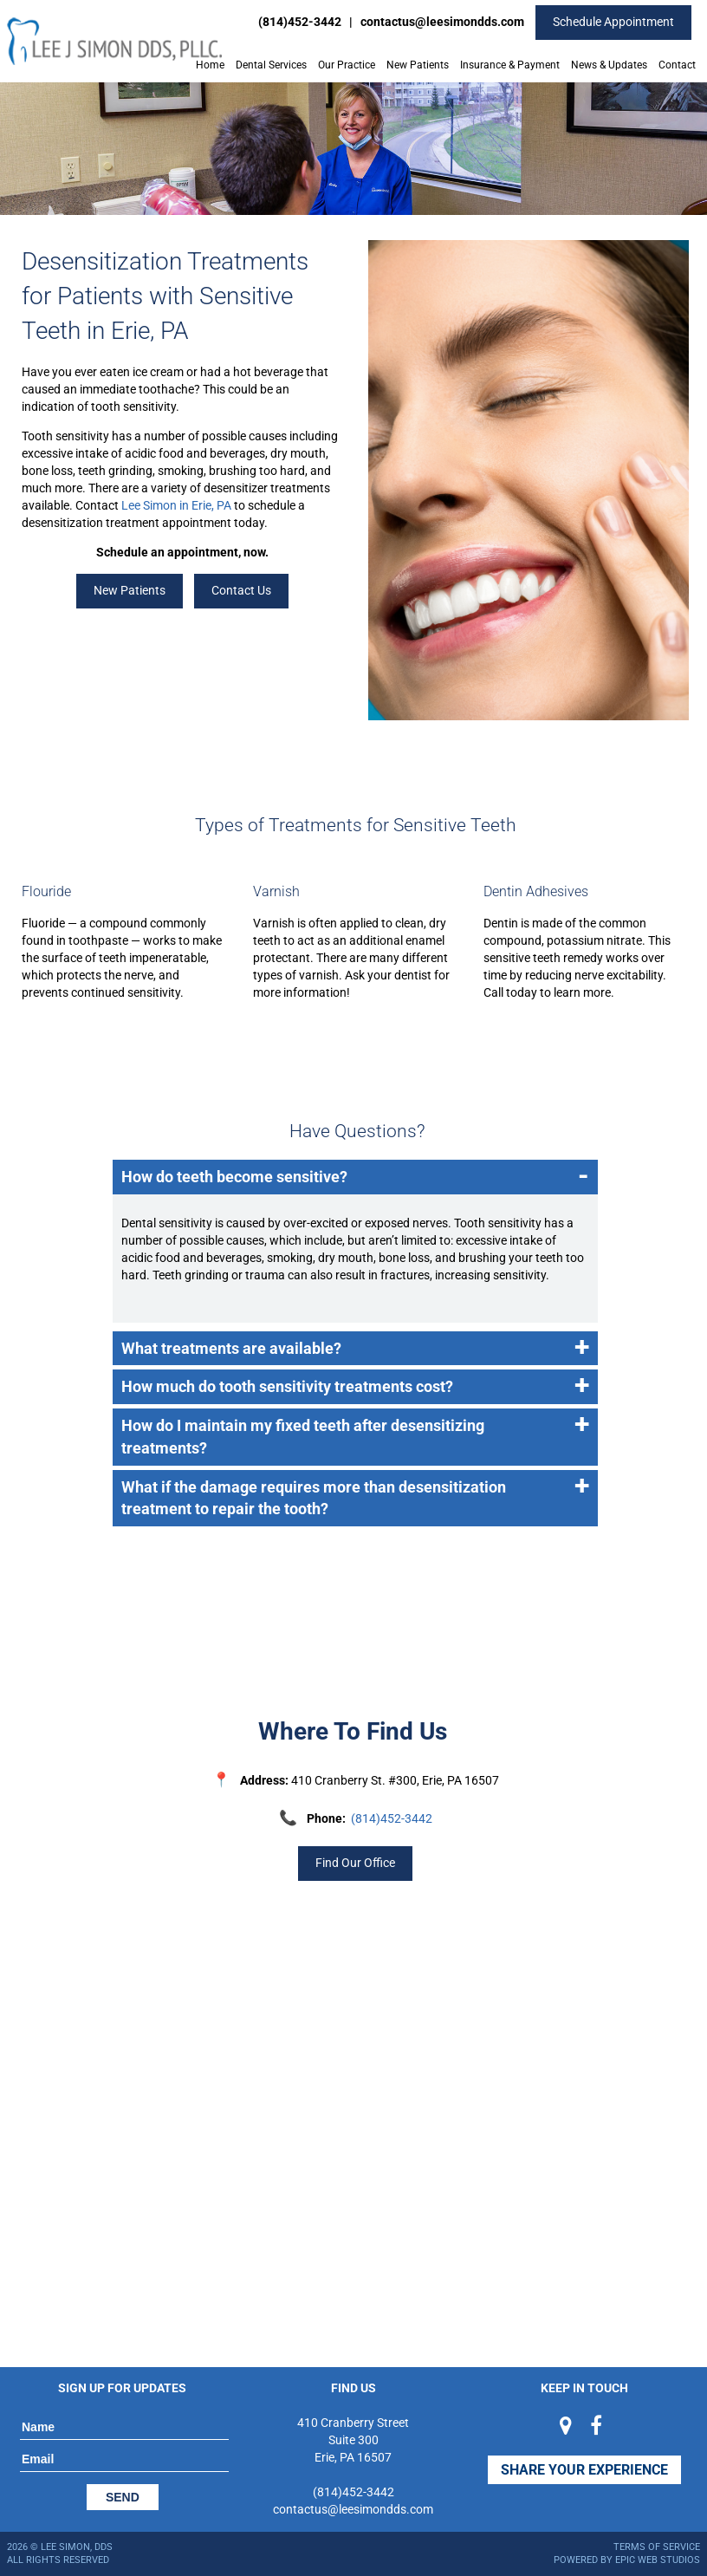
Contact (677, 65)
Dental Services (271, 65)
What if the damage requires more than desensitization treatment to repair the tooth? (355, 1494)
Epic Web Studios (657, 2560)
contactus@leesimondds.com (442, 22)
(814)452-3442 (299, 22)
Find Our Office (355, 1863)
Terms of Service (656, 2547)
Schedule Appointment (613, 22)
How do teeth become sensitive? (355, 1177)
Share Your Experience (584, 2470)
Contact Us (241, 590)
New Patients (417, 65)
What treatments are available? (355, 1348)
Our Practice (346, 65)
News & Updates (609, 65)
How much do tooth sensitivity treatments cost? (355, 1386)
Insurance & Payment (510, 65)
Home (210, 65)
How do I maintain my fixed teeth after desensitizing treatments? (355, 1432)
